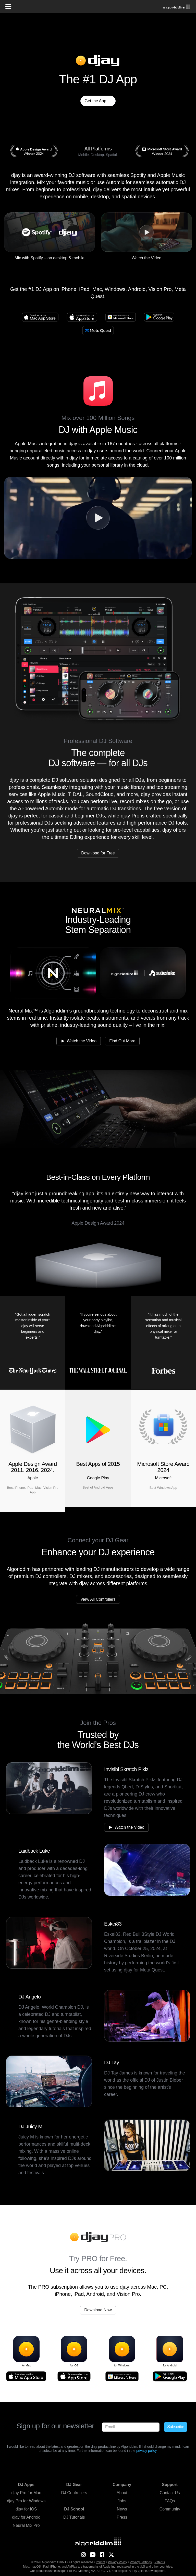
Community (170, 2509)
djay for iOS (26, 2509)
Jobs (122, 2501)
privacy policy (146, 2451)
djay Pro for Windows (26, 2501)
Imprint (100, 2562)
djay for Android (26, 2517)
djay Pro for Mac (26, 2493)
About (122, 2493)
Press (122, 2517)
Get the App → (98, 101)
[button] (98, 853)
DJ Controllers (74, 2493)
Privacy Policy (117, 2562)
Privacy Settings (141, 2562)
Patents (159, 2562)
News (122, 2509)
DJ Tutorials (74, 2517)
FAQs (170, 2501)
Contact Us (170, 2493)
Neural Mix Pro (26, 2525)
